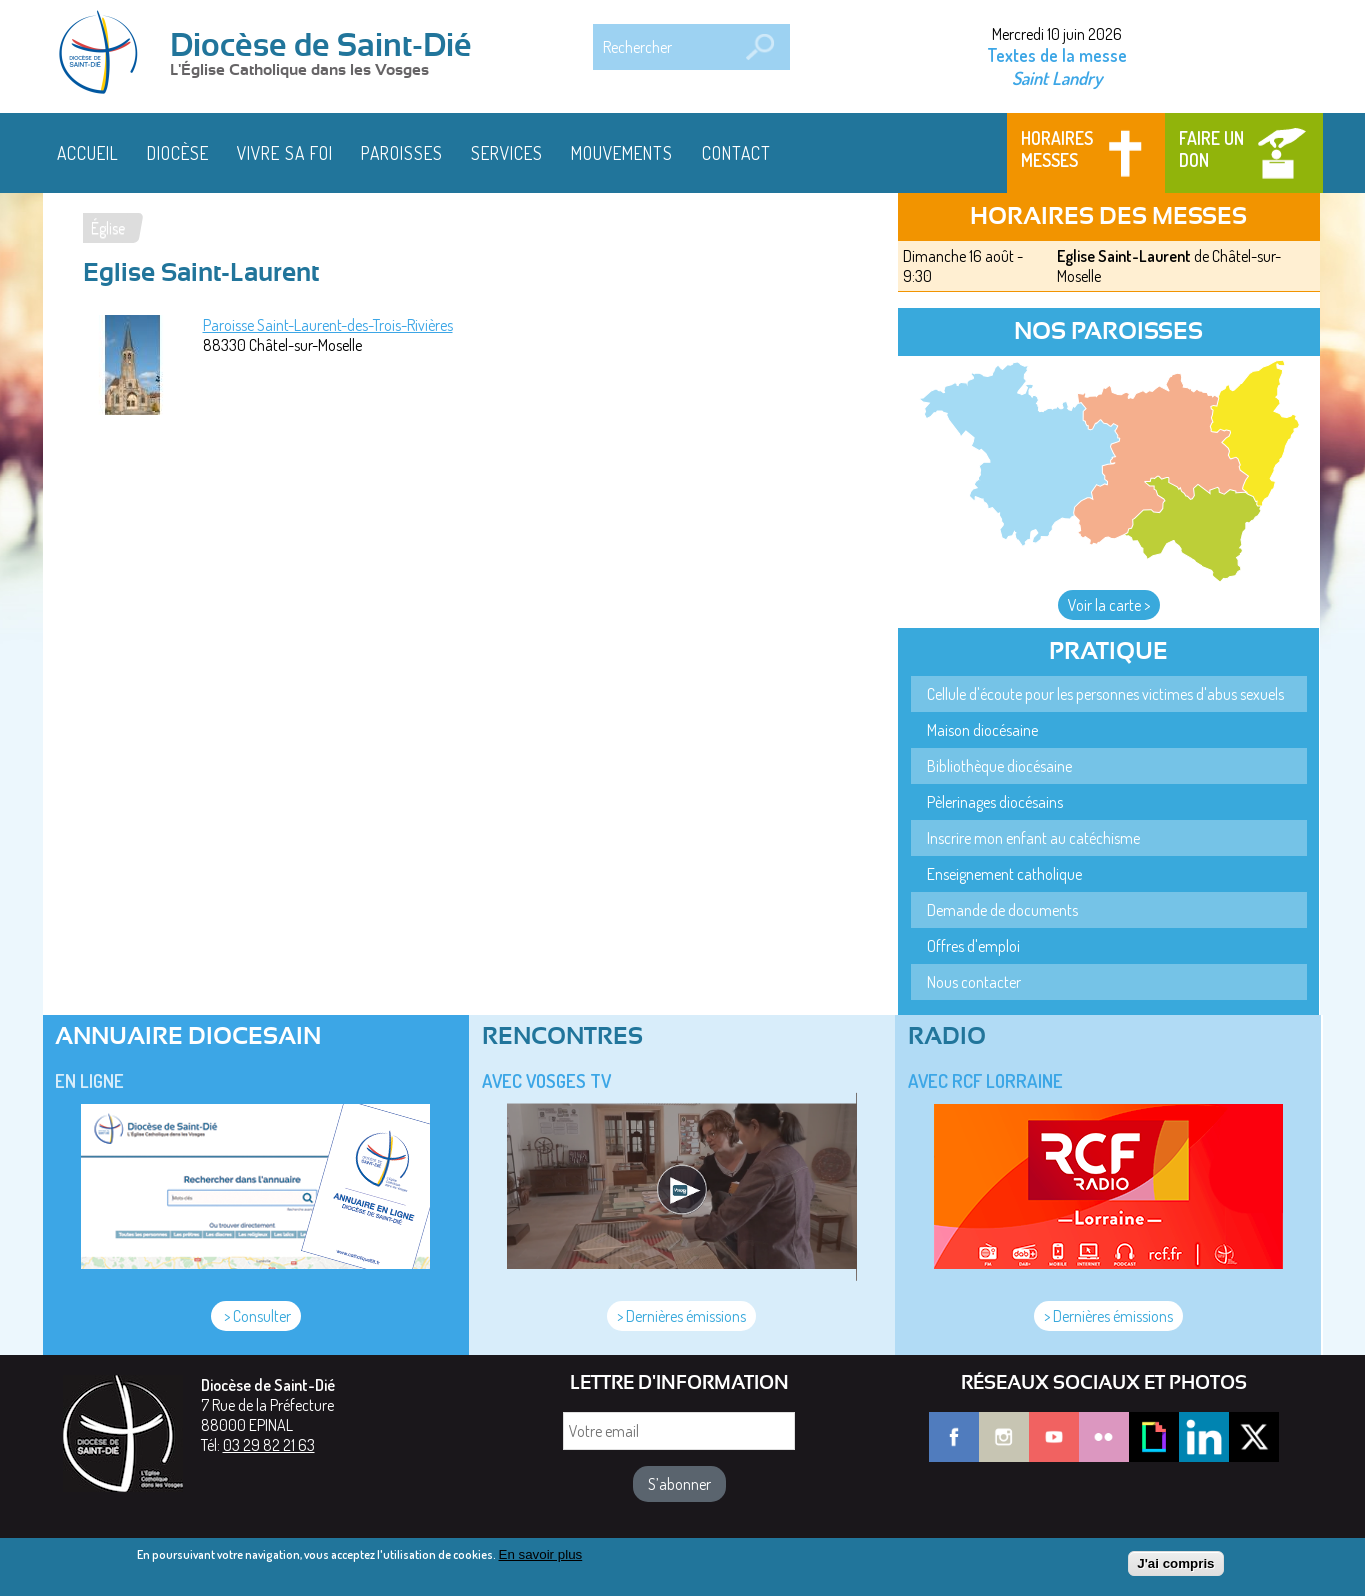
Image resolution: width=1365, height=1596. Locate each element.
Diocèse (178, 153)
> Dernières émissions (681, 1316)
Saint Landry (1057, 77)
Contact (736, 153)
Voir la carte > (1109, 605)
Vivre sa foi (285, 153)
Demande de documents (1002, 910)
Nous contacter (974, 982)
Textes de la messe (1057, 55)
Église (108, 228)
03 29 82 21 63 (269, 1445)
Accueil (88, 153)
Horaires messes (1057, 149)
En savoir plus (541, 1560)
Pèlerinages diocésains (995, 802)
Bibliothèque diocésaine (999, 766)
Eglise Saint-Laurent (1124, 256)
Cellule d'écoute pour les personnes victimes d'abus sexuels (1105, 694)
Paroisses (402, 153)
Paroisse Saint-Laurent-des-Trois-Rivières (328, 325)
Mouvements (622, 153)
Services (507, 153)
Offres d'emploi (973, 946)
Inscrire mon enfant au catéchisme (1033, 838)
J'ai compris (1175, 1569)
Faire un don (1211, 149)
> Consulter (256, 1316)
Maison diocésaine (982, 730)
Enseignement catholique (1004, 874)
